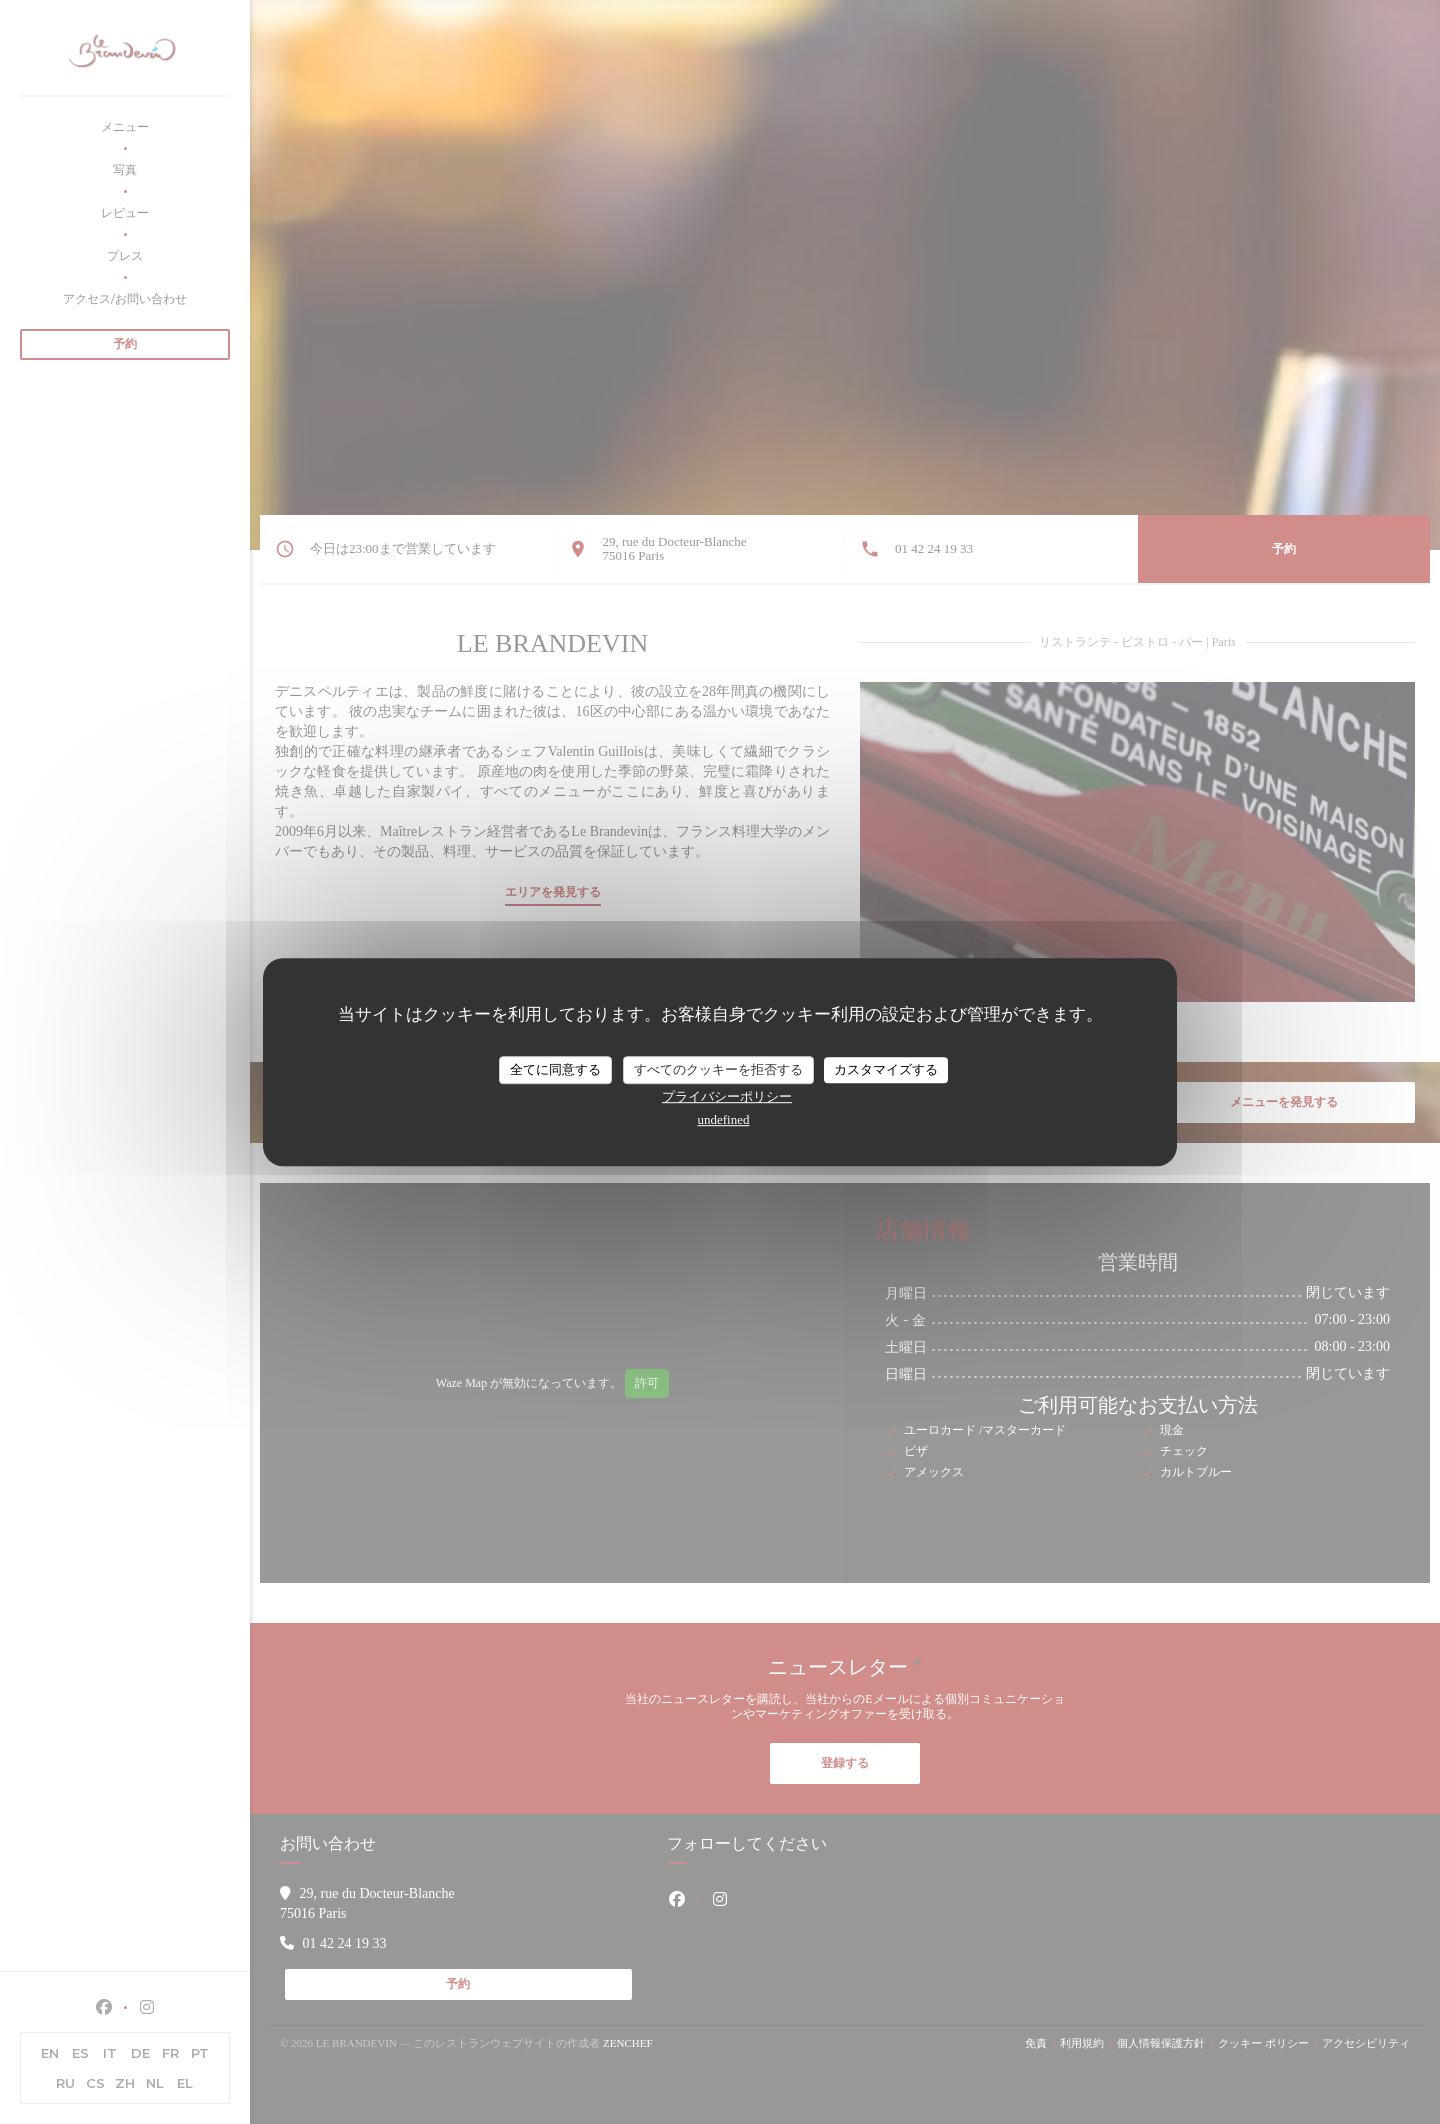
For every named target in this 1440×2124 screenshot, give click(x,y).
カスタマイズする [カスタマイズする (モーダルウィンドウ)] (886, 1069)
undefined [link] (724, 1119)
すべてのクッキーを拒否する (718, 1069)
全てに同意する (555, 1069)
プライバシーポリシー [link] (727, 1096)
